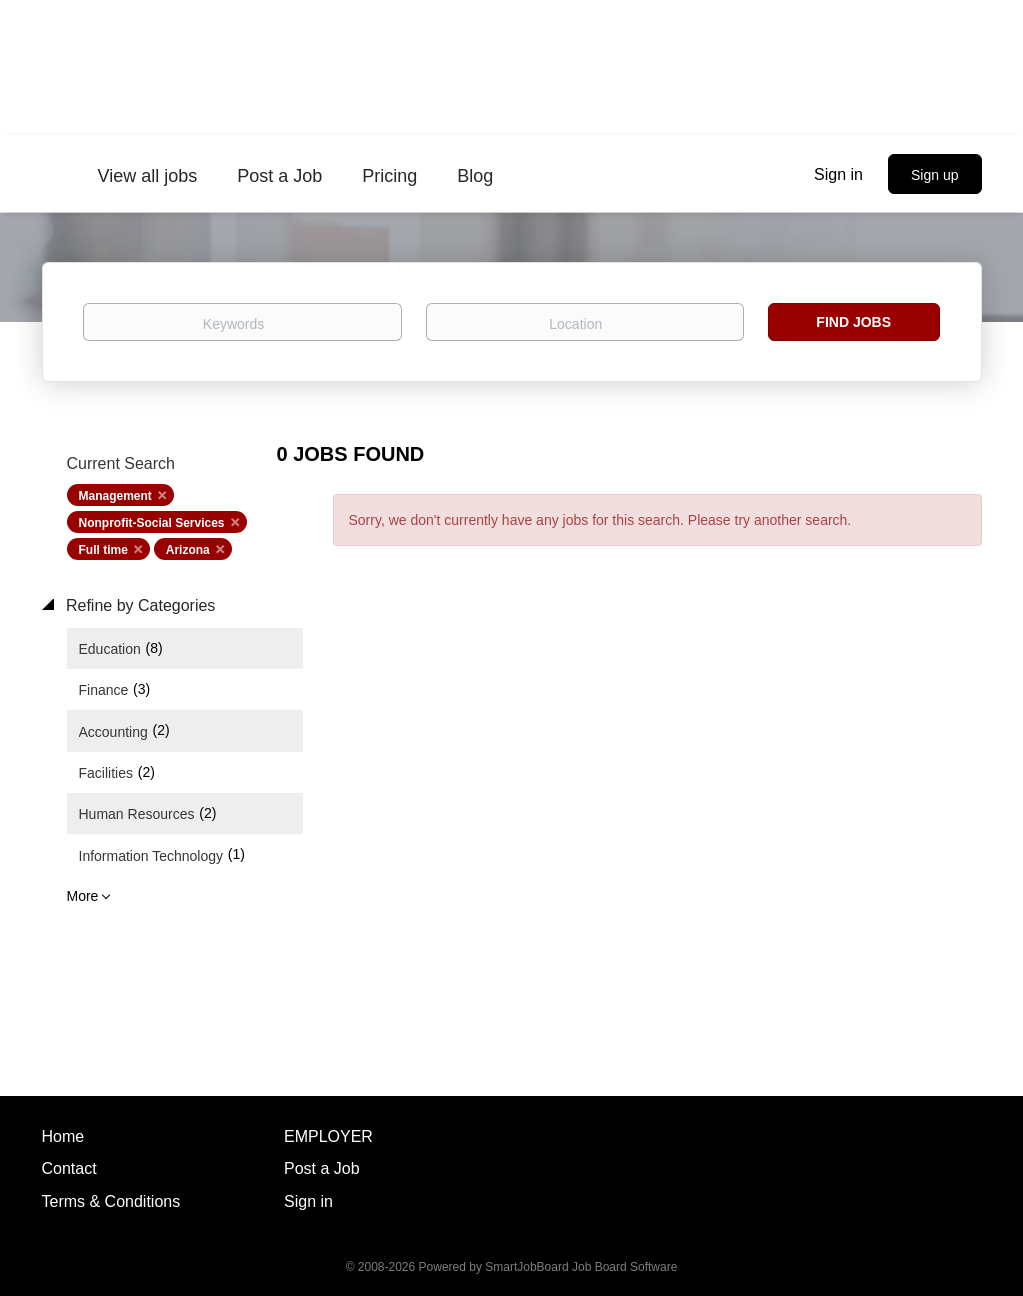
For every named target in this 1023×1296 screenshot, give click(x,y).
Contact (69, 1168)
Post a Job (322, 1168)
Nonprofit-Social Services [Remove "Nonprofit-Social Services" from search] (152, 523)
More (83, 896)
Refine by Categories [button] (139, 605)
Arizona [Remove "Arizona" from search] (188, 550)
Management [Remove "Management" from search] (115, 496)
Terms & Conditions (111, 1201)
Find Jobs (853, 322)
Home (63, 1136)
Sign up (934, 175)
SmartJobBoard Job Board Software (581, 1267)
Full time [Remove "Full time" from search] (103, 550)
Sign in (838, 174)
